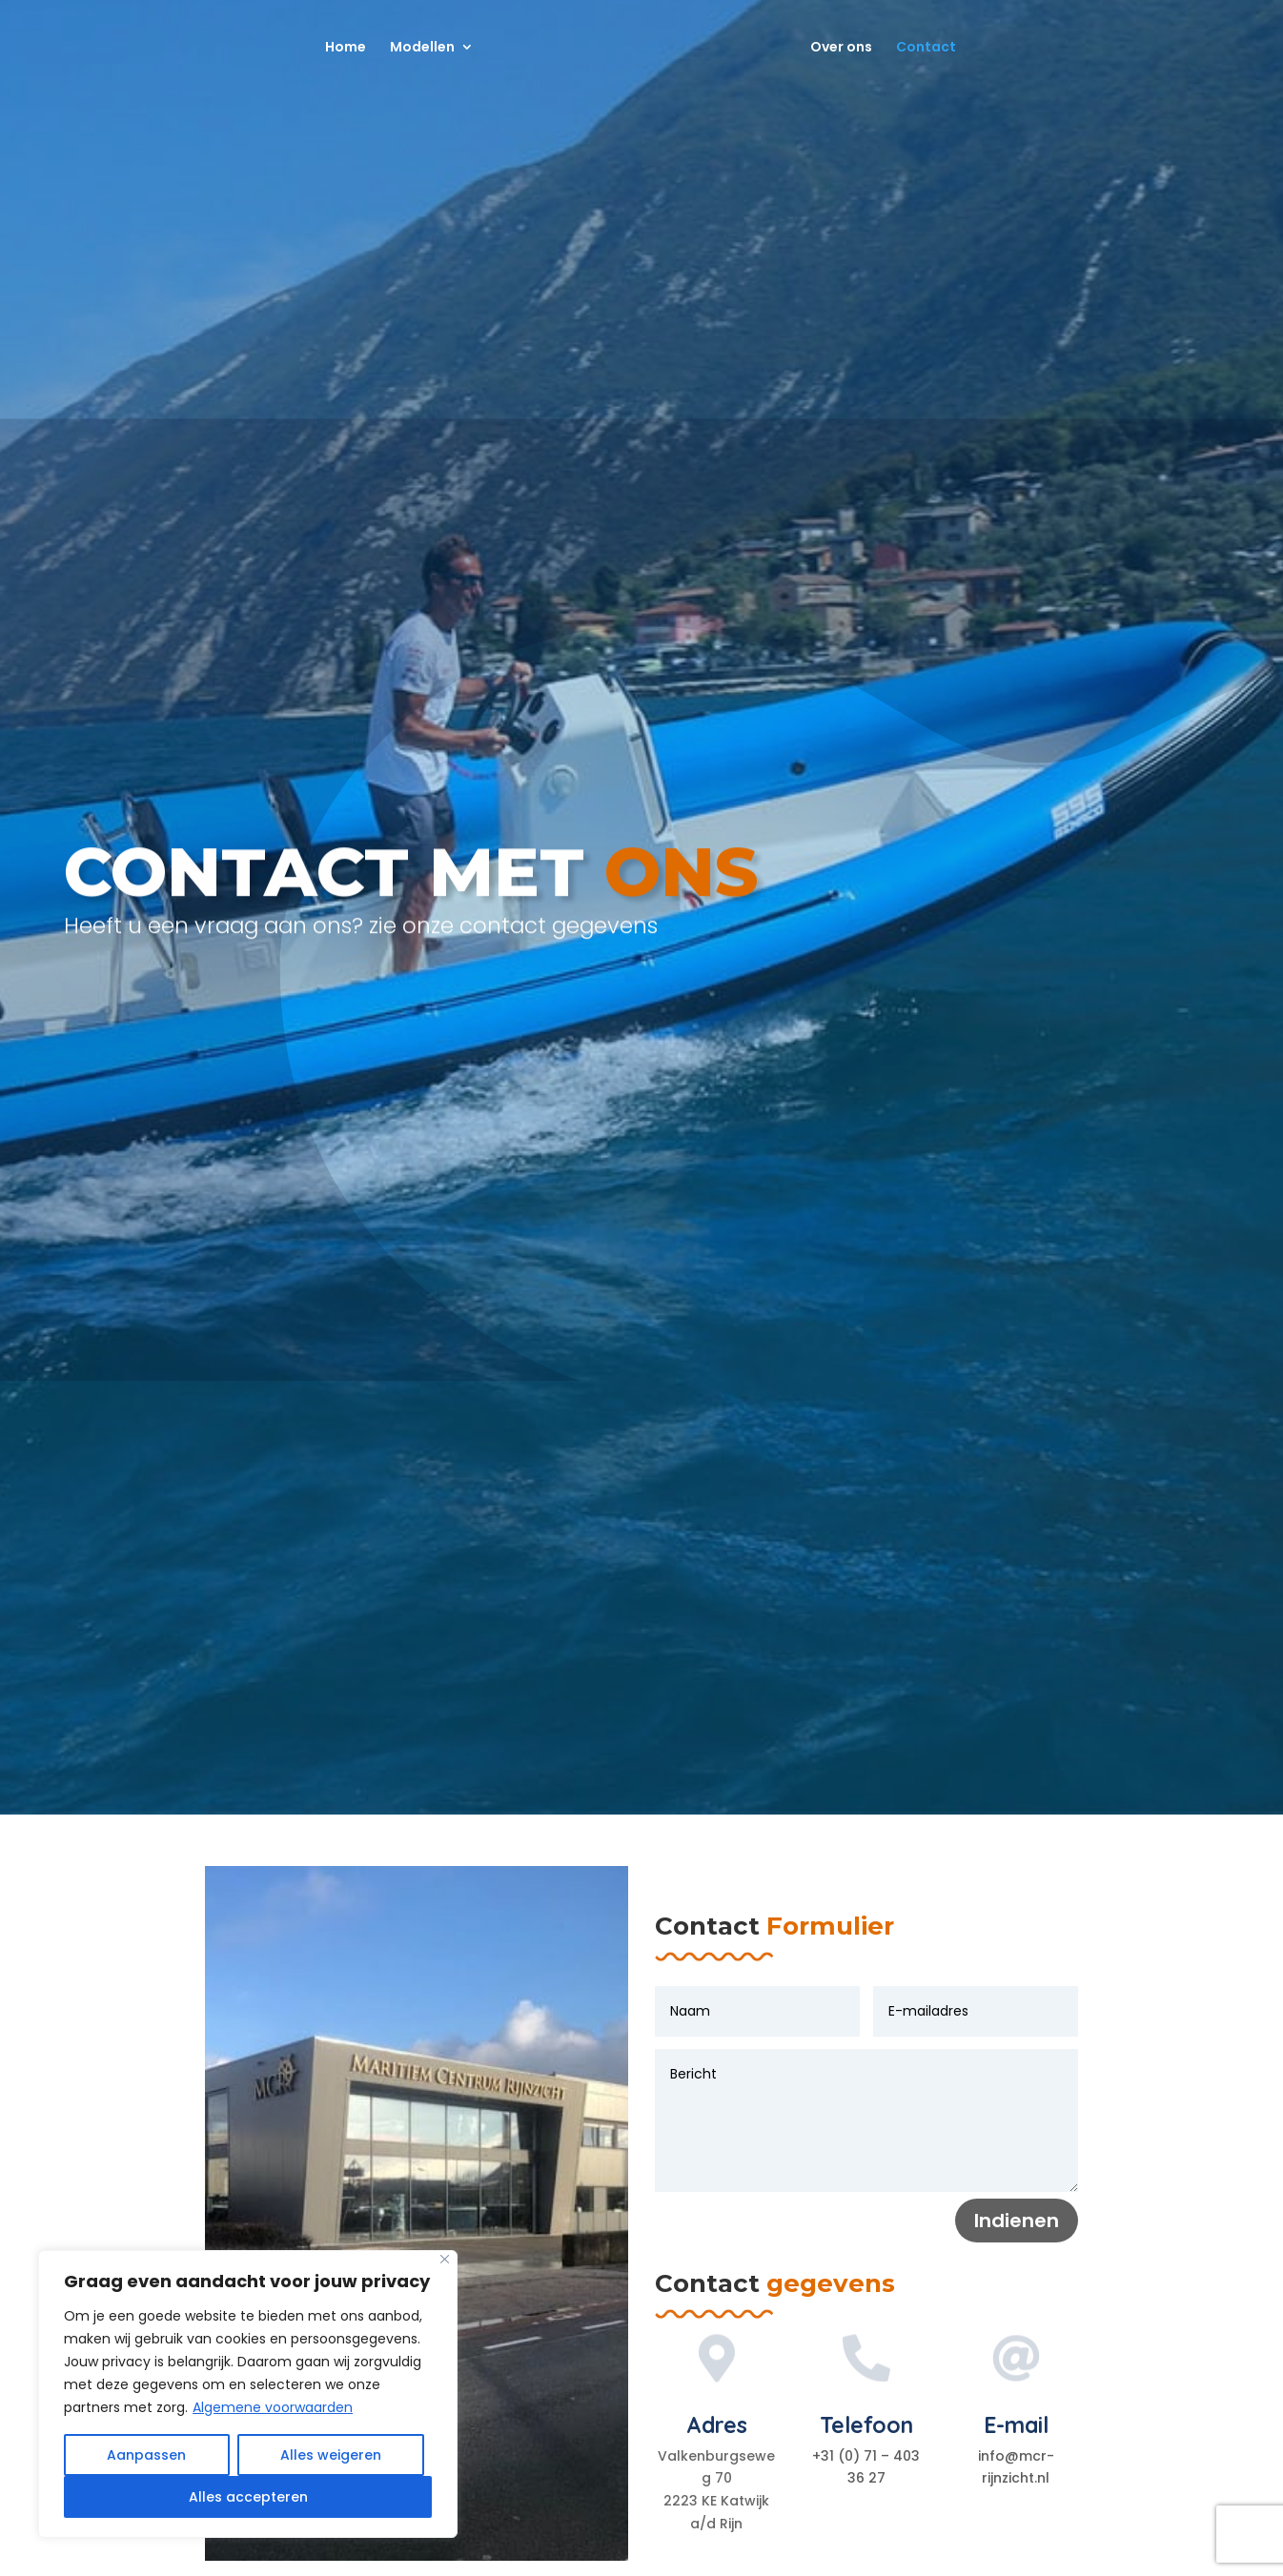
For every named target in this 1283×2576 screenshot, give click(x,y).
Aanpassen (146, 2454)
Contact (933, 48)
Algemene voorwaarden (273, 2407)
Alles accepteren (248, 2496)
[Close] (444, 2259)
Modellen (415, 48)
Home (338, 48)
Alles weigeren (330, 2454)
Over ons (848, 48)
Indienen (1016, 2220)
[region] (248, 2394)
